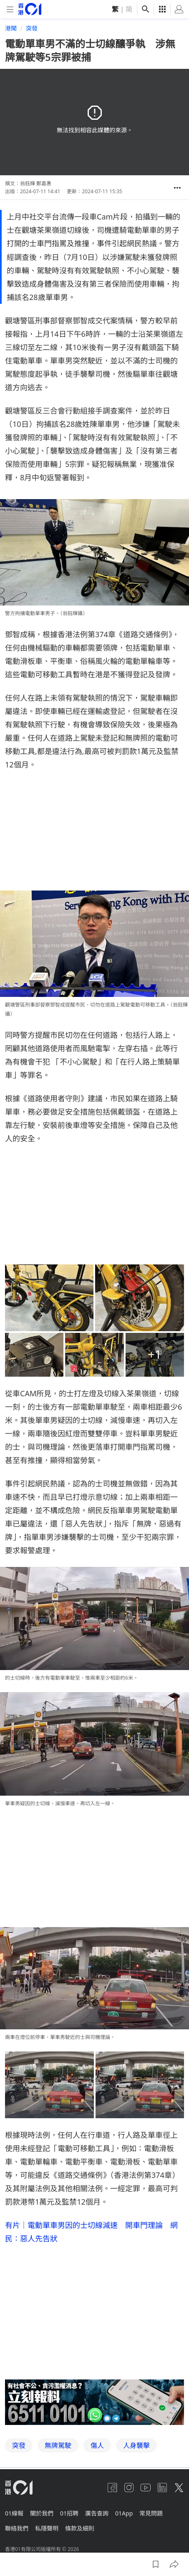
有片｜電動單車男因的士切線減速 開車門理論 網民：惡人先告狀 (91, 2231)
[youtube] (146, 2488)
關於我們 (41, 2513)
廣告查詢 (96, 2513)
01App (124, 2513)
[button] (177, 187)
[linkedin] (162, 2488)
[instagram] (129, 2488)
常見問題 (151, 2513)
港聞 (11, 28)
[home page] (29, 9)
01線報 (14, 2513)
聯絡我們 (16, 2528)
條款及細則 (79, 2528)
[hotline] (94, 2402)
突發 (32, 28)
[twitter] (179, 2488)
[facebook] (112, 2488)
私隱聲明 (46, 2528)
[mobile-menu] (10, 9)
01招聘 (69, 2513)
